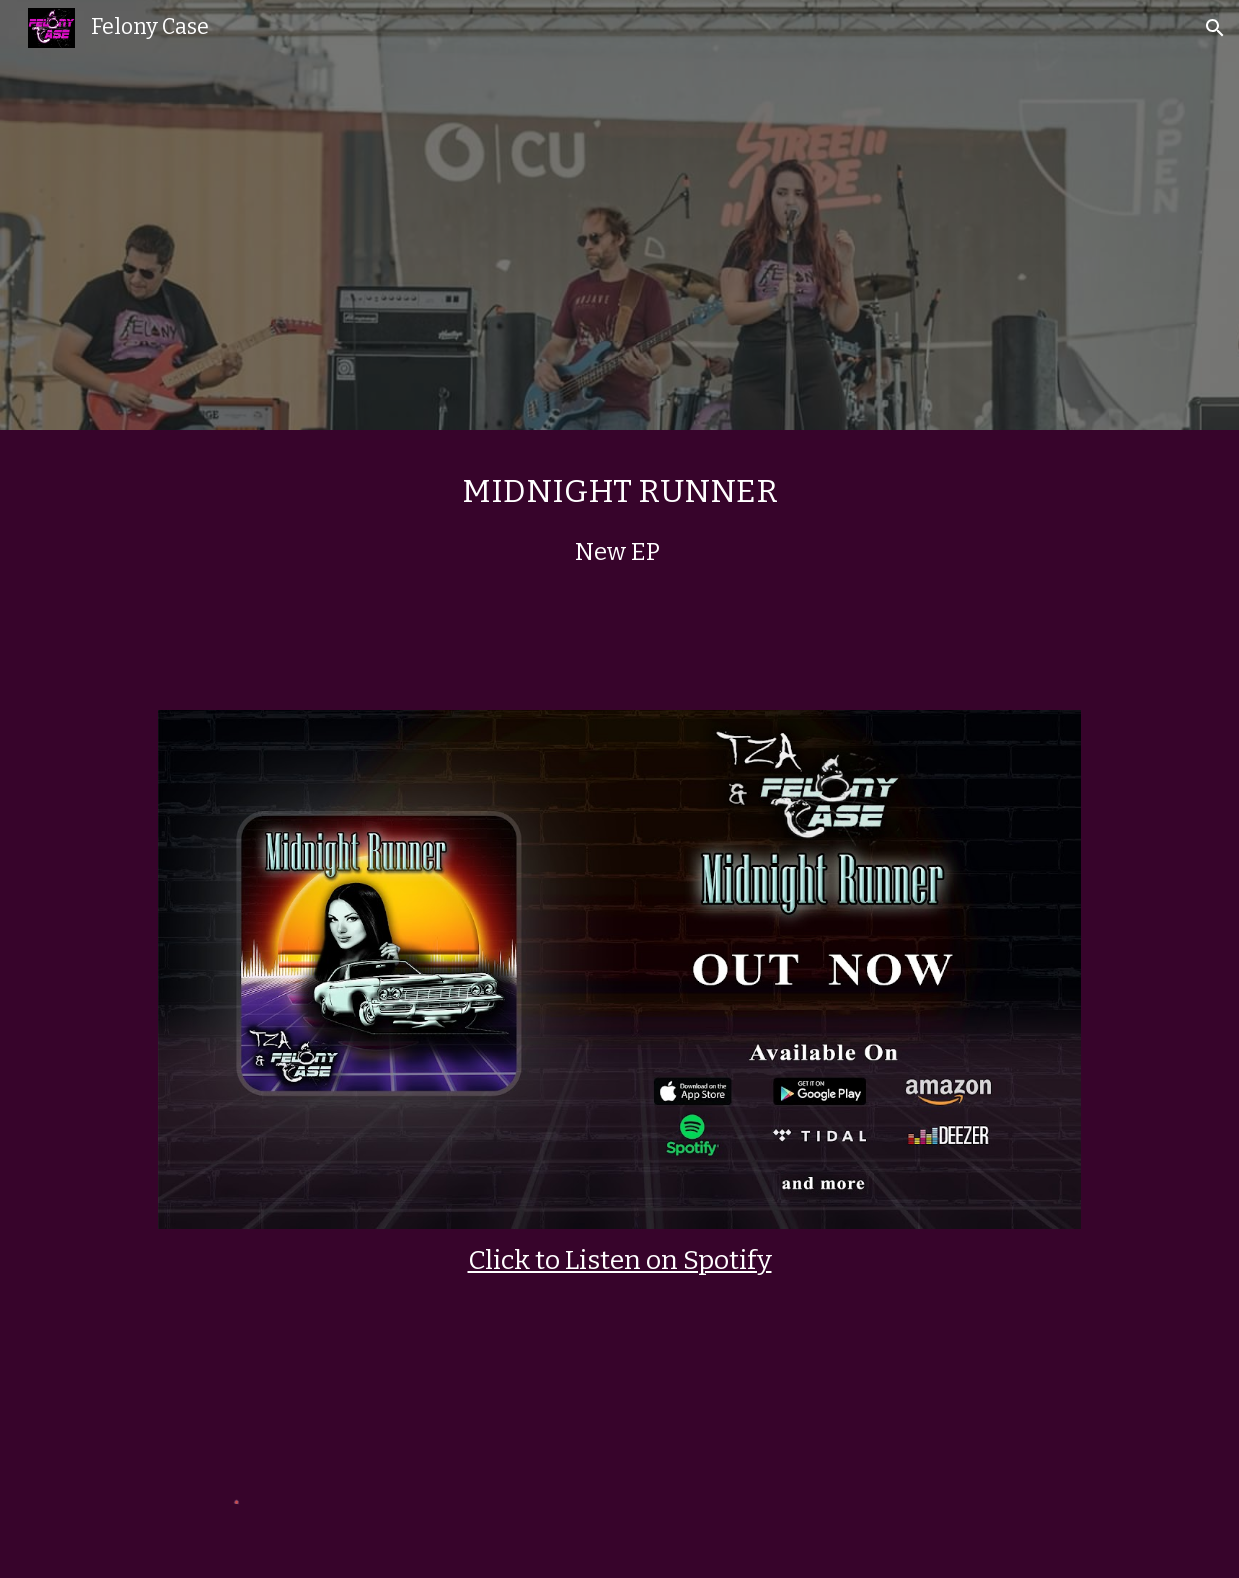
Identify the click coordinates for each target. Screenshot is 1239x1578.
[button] (1215, 28)
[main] (619, 558)
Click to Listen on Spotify (620, 1260)
